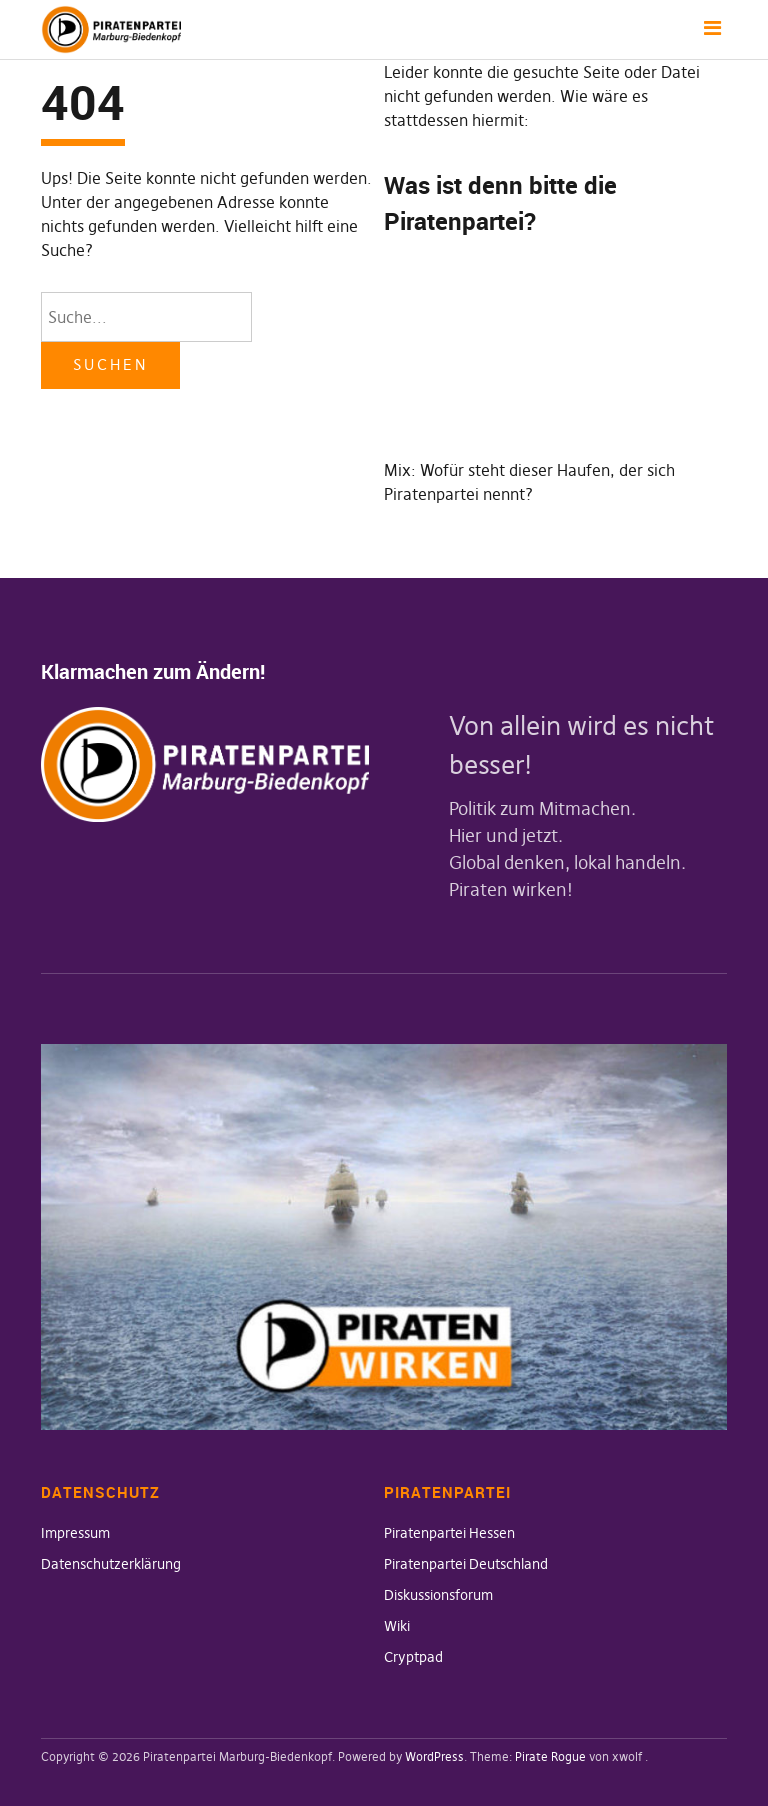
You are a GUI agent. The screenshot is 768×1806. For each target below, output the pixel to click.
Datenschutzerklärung (111, 1564)
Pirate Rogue (550, 1756)
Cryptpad (413, 1657)
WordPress (434, 1756)
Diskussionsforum (438, 1595)
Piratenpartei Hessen (449, 1533)
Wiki (397, 1626)
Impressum (75, 1533)
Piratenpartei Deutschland (466, 1564)
